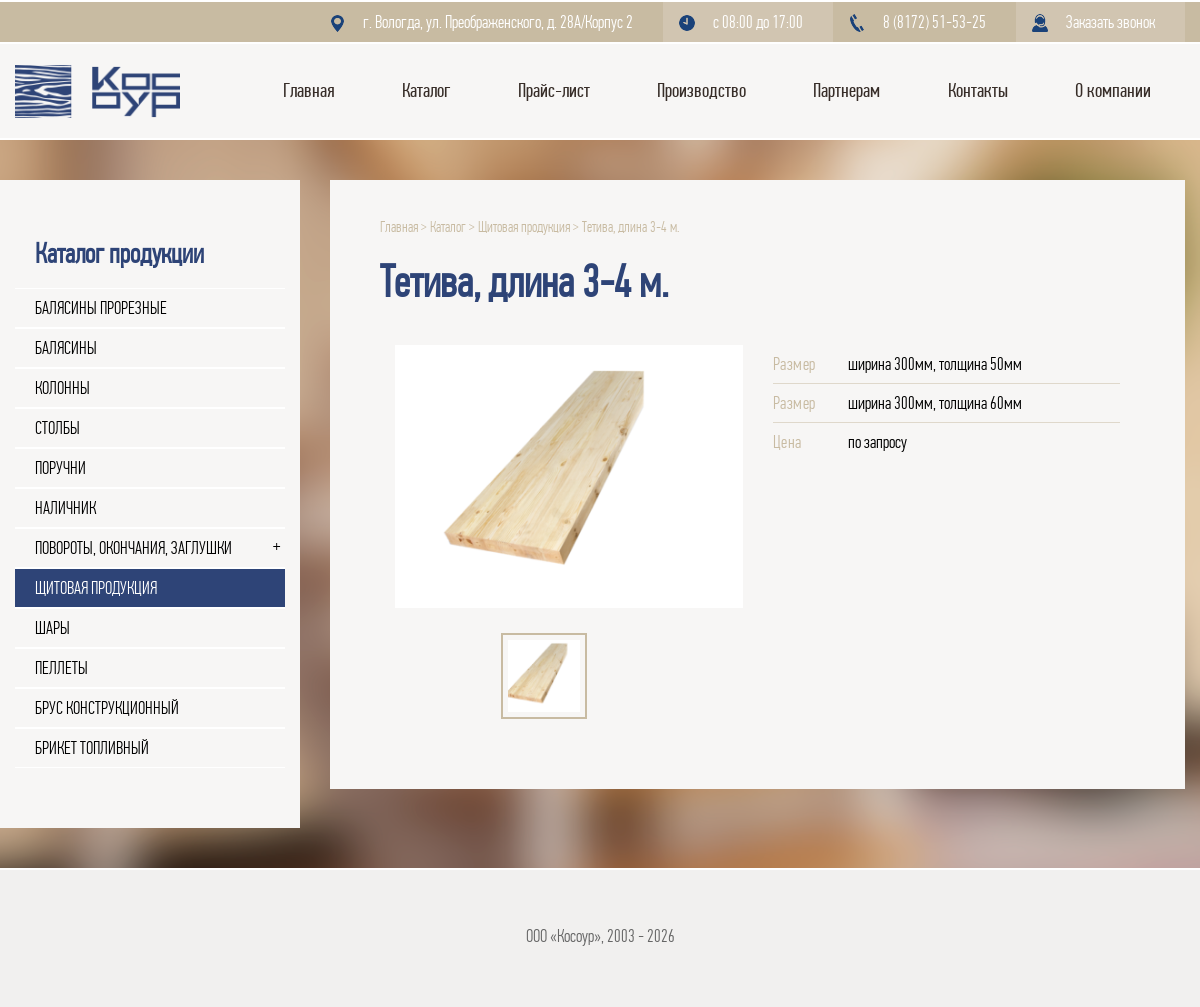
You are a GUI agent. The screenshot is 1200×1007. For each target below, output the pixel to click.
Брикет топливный (92, 748)
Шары (52, 628)
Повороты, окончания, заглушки (133, 548)
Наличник (65, 508)
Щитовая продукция (96, 588)
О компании (1113, 90)
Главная (309, 90)
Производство (701, 90)
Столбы (57, 428)
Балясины (66, 348)
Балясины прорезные (101, 308)
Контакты (978, 90)
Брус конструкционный (107, 708)
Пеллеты (61, 668)
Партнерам (846, 90)
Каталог (426, 90)
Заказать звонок (1110, 22)
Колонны (62, 388)
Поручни (60, 468)
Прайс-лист (554, 90)
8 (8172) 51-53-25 (934, 22)
